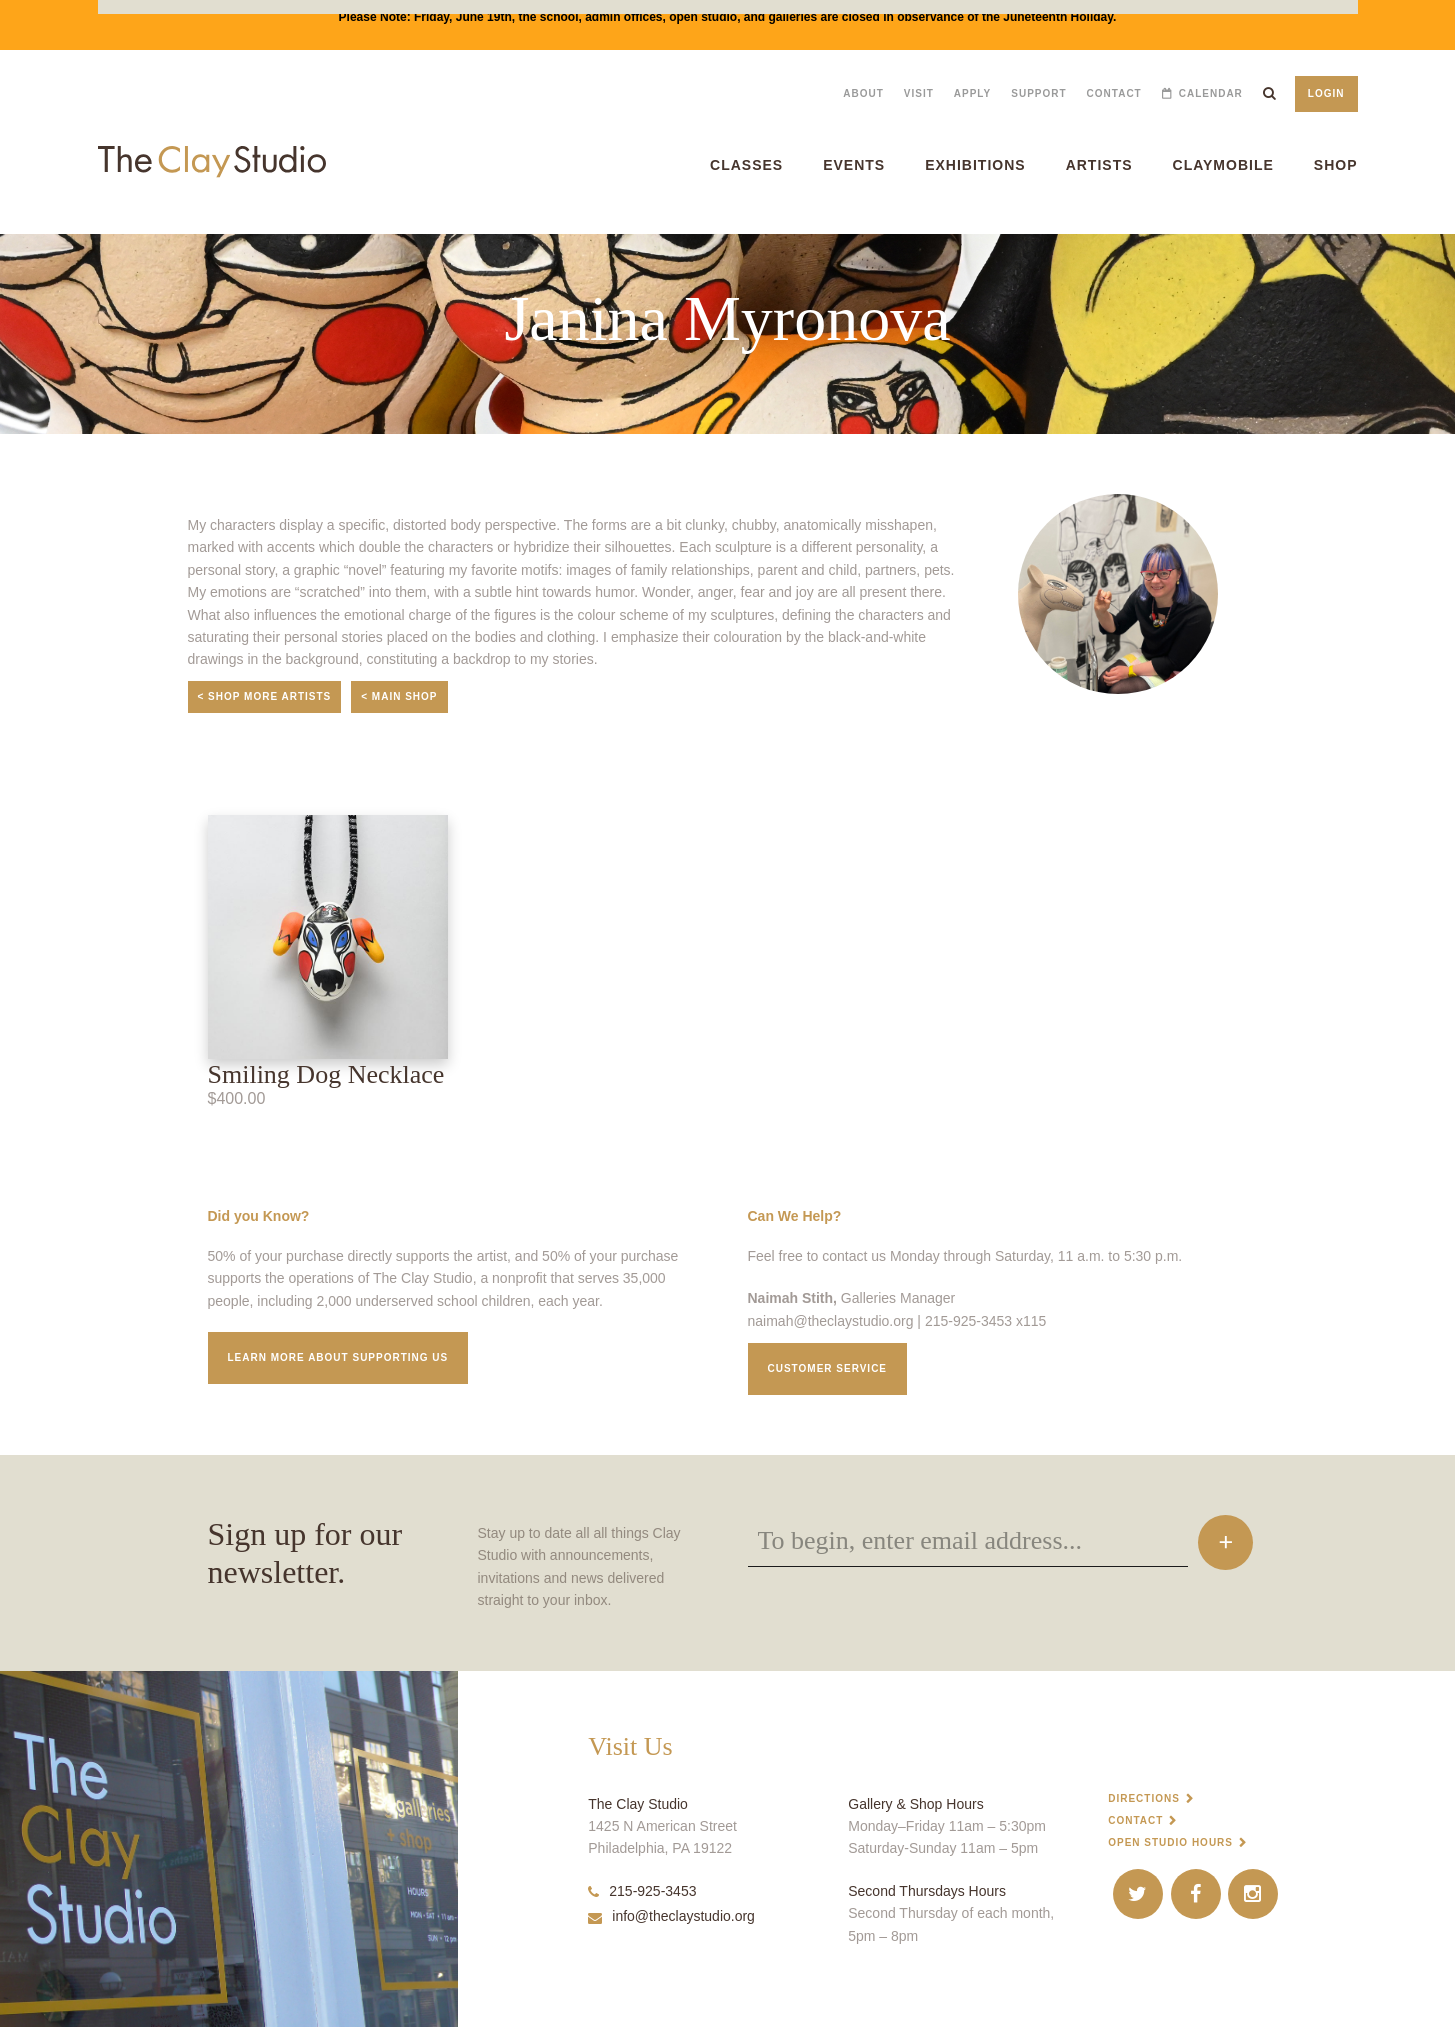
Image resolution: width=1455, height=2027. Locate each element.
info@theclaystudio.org (671, 1916)
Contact (1114, 93)
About (863, 93)
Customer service (828, 1368)
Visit (919, 93)
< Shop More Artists (265, 696)
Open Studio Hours (1170, 1842)
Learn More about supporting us (338, 1357)
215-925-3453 (642, 1891)
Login (1326, 93)
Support (1038, 93)
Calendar (1211, 93)
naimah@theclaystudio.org (831, 1321)
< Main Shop (399, 696)
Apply (972, 93)
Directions (1144, 1798)
